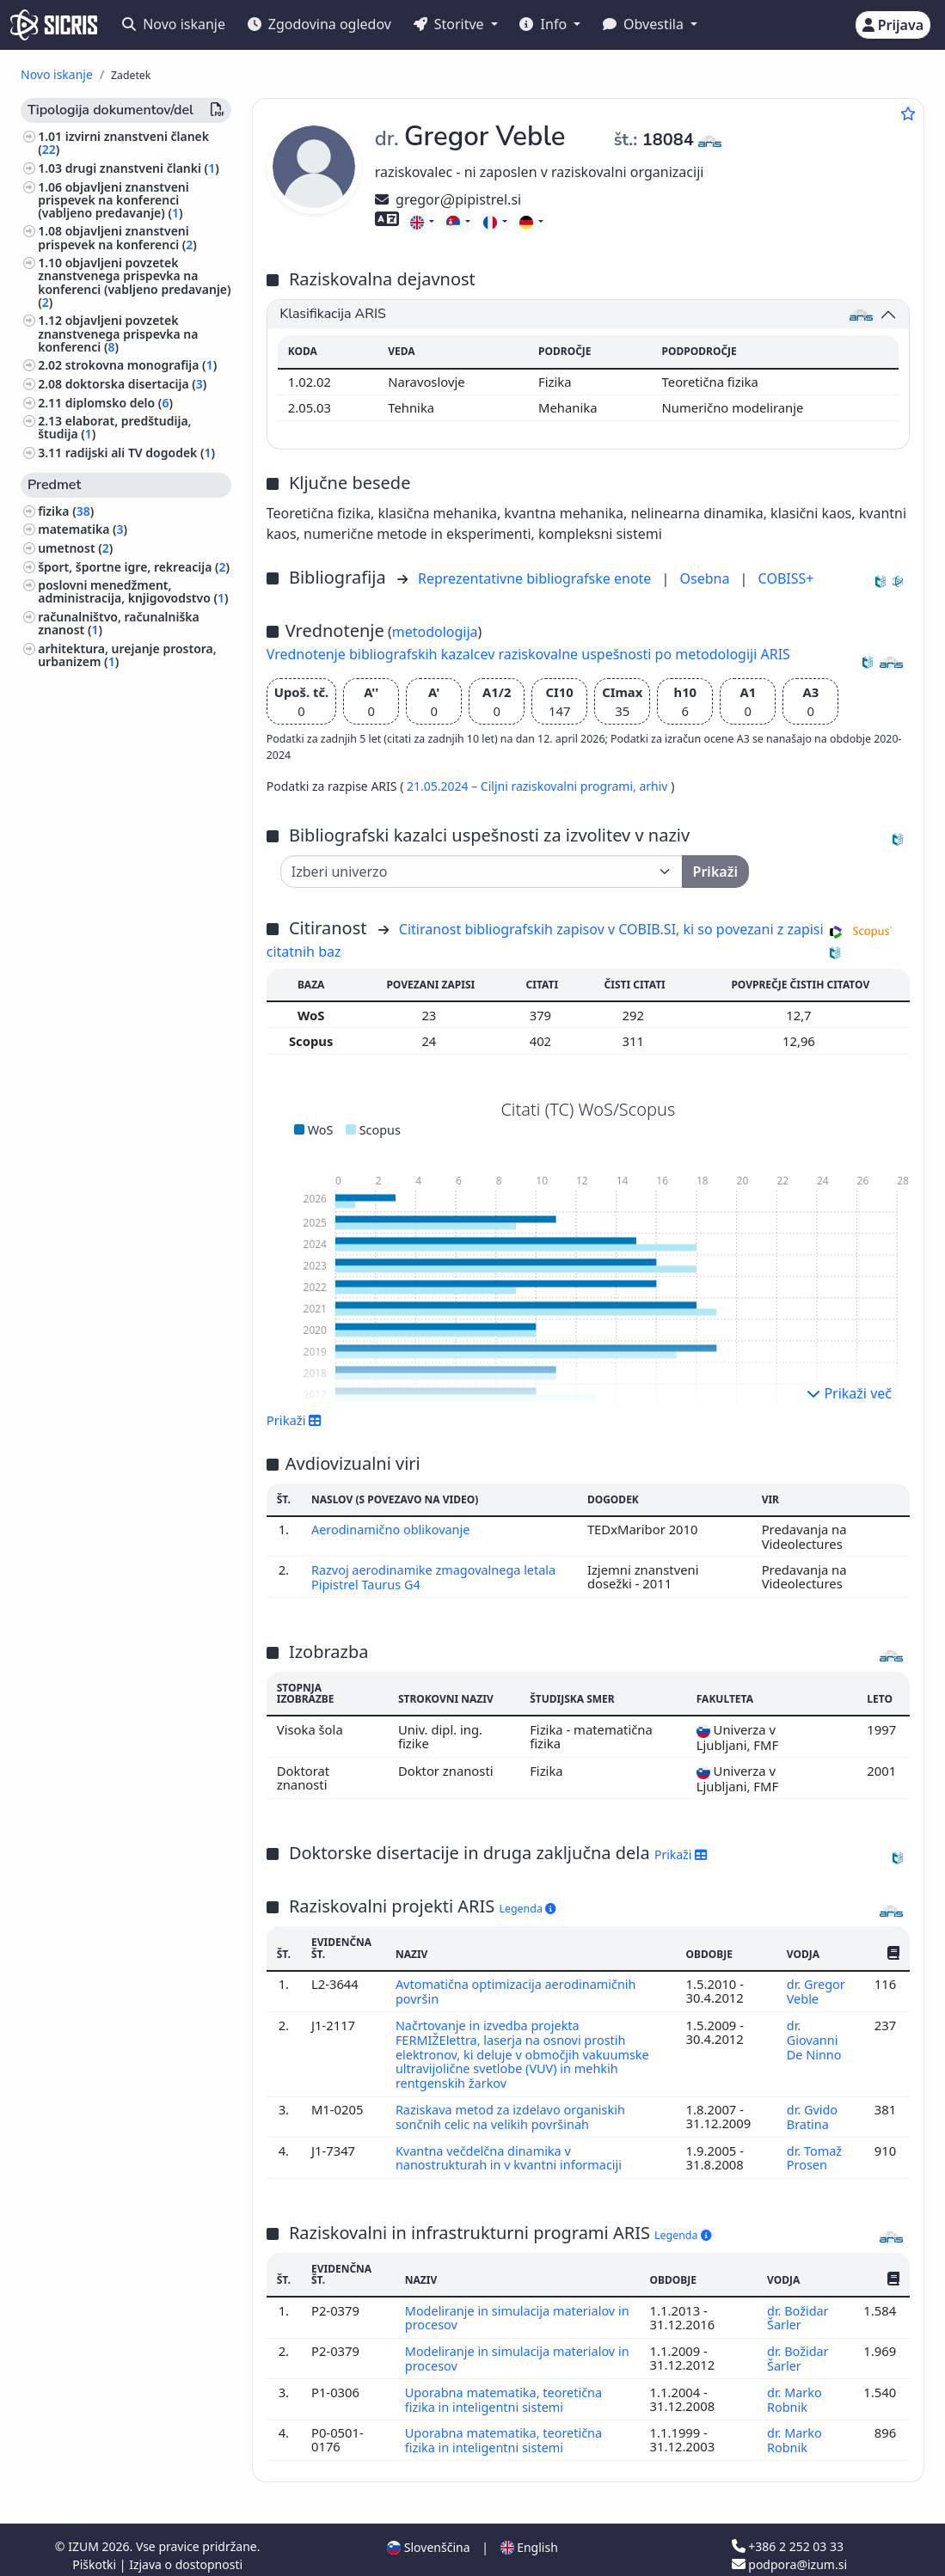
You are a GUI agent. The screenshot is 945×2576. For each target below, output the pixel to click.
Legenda (528, 1907)
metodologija (435, 631)
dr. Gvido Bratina (812, 2111)
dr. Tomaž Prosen (814, 2151)
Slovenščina (428, 2536)
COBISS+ (786, 578)
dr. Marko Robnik (794, 2389)
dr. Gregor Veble (816, 1989)
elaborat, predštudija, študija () (114, 427)
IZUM (84, 2535)
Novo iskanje (173, 24)
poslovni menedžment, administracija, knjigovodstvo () (133, 591)
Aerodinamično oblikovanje (394, 1529)
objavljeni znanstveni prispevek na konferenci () (117, 237)
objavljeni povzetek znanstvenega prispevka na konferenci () (118, 333)
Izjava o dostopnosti (185, 2553)
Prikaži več (849, 1393)
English (529, 2536)
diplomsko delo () (119, 403)
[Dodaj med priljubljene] (908, 113)
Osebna (706, 578)
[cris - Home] (53, 24)
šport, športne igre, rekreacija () (134, 567)
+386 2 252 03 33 (788, 2535)
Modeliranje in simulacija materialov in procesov (511, 2309)
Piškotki (96, 2553)
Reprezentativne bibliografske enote (536, 578)
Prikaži (294, 1420)
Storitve (451, 24)
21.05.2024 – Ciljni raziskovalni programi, (523, 786)
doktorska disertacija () (136, 384)
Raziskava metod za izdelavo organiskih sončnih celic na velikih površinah (513, 2111)
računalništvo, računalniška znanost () (118, 623)
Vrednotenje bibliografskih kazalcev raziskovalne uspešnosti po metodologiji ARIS (528, 654)
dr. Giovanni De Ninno (815, 2036)
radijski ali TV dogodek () (140, 452)
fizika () (66, 511)
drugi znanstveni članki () (142, 168)
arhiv (655, 786)
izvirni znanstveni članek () (123, 142)
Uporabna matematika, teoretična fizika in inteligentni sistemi (505, 2389)
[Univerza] (481, 871)
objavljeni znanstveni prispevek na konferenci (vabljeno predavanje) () (113, 200)
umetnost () (75, 548)
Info (544, 24)
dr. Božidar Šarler (797, 2309)
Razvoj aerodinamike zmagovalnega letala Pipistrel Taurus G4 (436, 1576)
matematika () (82, 529)
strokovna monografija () (141, 365)
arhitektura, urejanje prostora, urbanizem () (127, 655)
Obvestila (645, 24)
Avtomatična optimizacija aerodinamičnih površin (519, 1989)
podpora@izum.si (789, 2553)
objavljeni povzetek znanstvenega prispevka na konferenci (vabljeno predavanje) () (134, 282)
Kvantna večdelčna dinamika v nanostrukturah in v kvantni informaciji (513, 2151)
